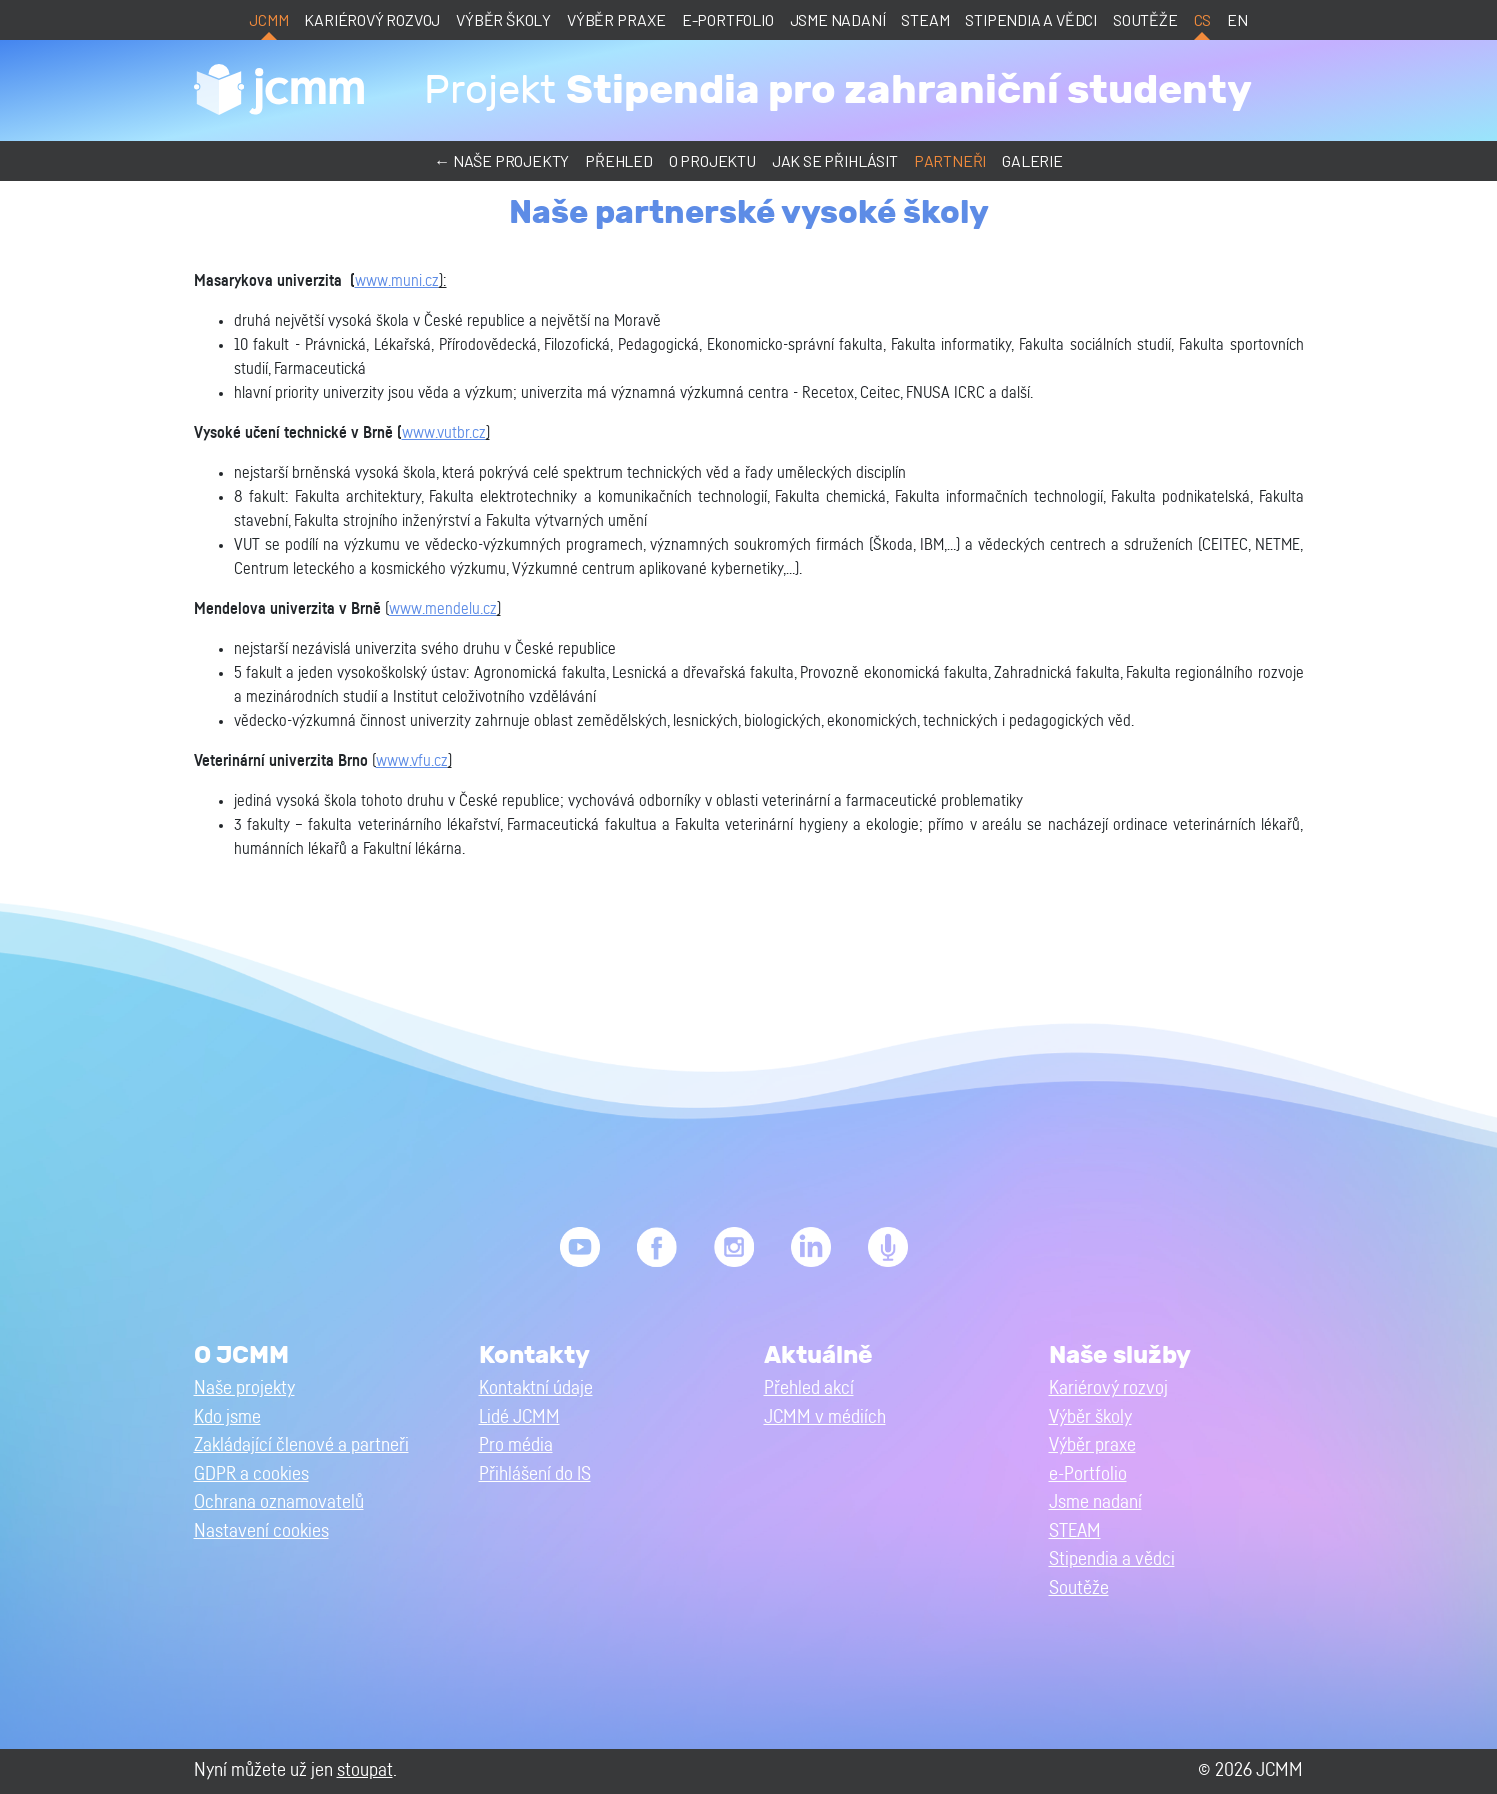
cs (1203, 19)
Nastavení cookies (261, 1531)
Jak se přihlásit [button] (835, 160)
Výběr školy (503, 19)
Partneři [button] (950, 160)
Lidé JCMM (519, 1417)
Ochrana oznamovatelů (279, 1502)
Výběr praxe (616, 19)
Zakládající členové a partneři (301, 1445)
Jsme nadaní (838, 19)
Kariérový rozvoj (372, 19)
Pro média (516, 1445)
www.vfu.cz (412, 761)
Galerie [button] (1032, 160)
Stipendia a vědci (1031, 19)
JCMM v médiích (825, 1417)
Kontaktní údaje (536, 1388)
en (1237, 19)
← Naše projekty (501, 160)
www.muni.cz (397, 281)
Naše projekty (244, 1388)
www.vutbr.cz (444, 433)
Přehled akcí (809, 1388)
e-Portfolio (728, 19)
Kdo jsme (227, 1417)
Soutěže (1145, 19)
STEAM (925, 19)
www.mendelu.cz (443, 609)
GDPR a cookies (251, 1474)
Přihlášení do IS (535, 1474)
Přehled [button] (619, 160)
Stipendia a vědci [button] (1112, 1559)
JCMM (268, 19)
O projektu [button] (712, 160)
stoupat (365, 1770)
